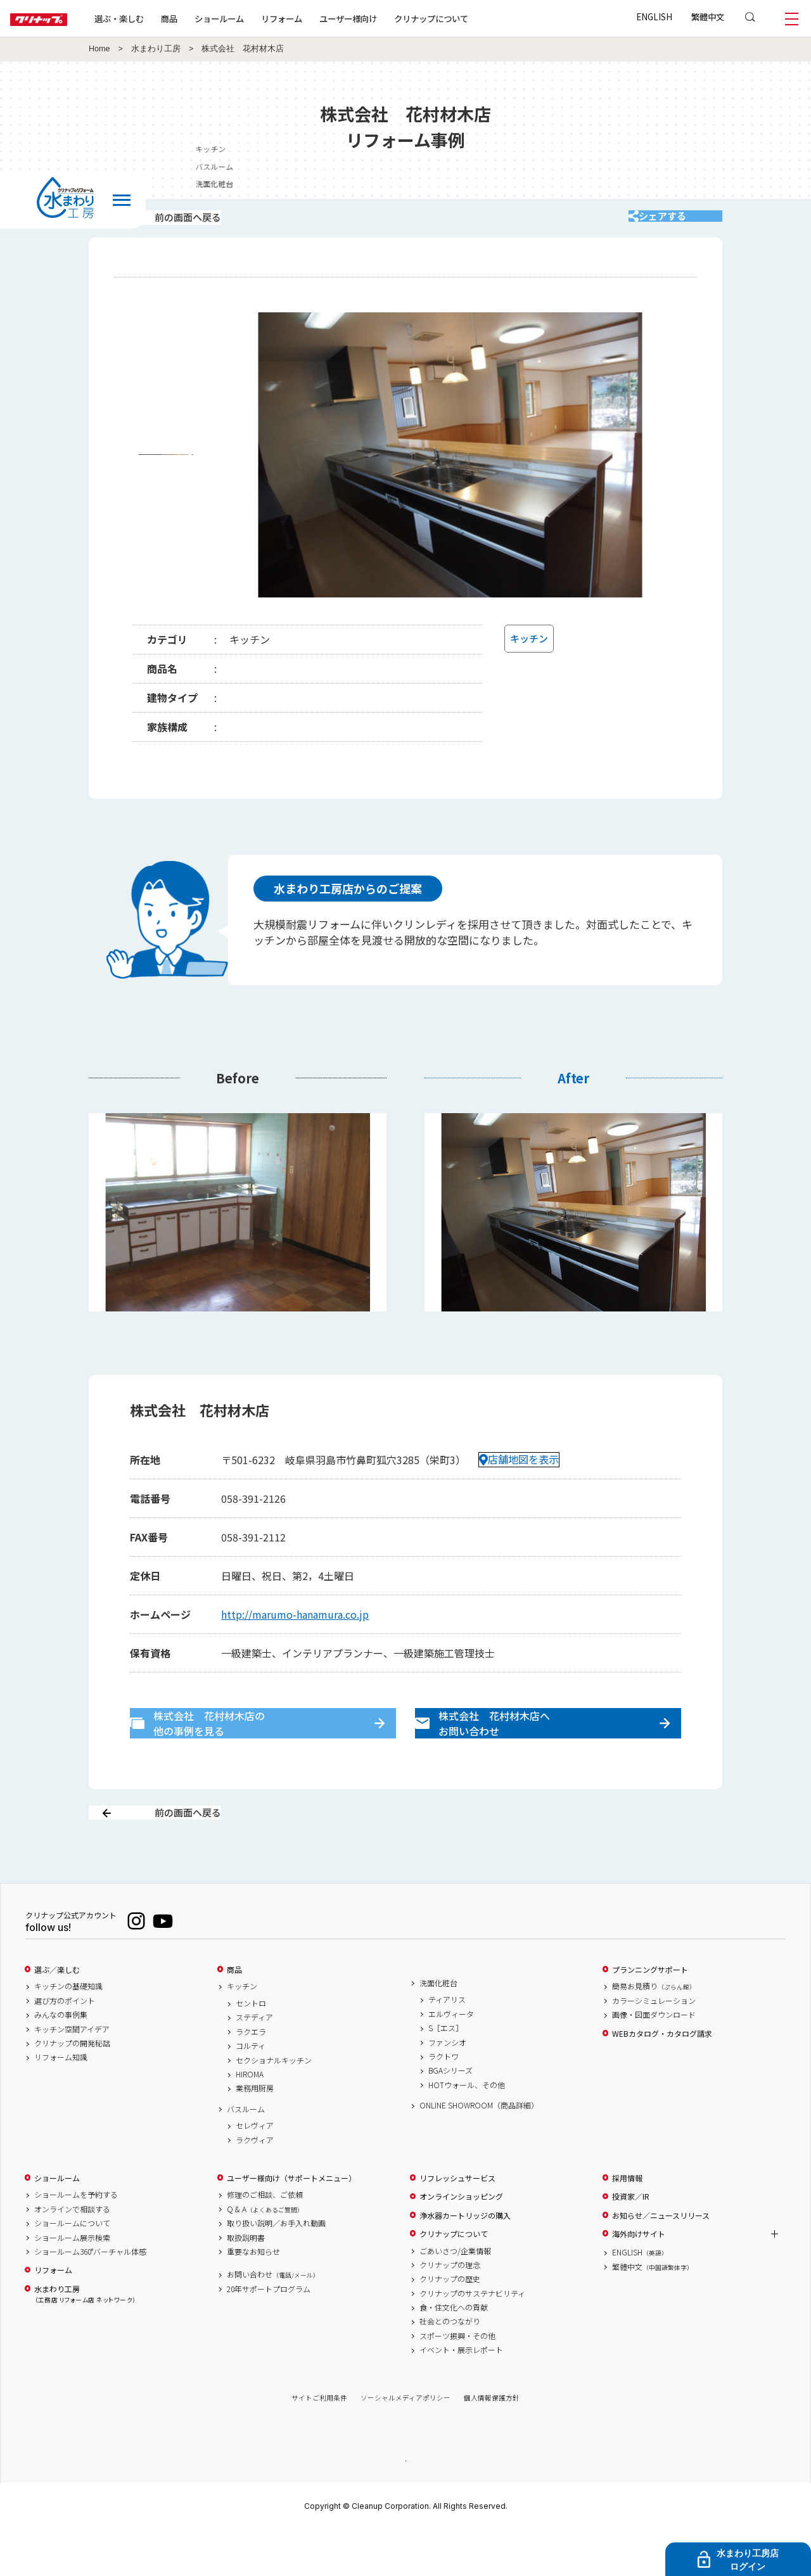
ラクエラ (251, 2076)
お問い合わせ (273, 2319)
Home (99, 48)
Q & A (265, 2253)
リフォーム (322, 18)
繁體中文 (707, 16)
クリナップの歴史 (449, 2324)
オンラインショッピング (461, 2241)
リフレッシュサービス (457, 2222)
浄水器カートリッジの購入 (465, 2260)
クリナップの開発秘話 (72, 2088)
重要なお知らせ (253, 2296)
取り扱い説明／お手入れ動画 (276, 2268)
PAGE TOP (405, 2505)
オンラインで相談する (72, 2253)
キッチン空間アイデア (72, 2074)
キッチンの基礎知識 (68, 2031)
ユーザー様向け (389, 18)
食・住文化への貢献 (453, 2352)
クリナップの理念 (449, 2309)
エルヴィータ (451, 2058)
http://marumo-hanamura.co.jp (295, 1630)
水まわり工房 (156, 48)
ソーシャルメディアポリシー (405, 2442)
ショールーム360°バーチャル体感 (90, 2296)
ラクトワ (443, 2101)
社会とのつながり (449, 2366)
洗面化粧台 (438, 2027)
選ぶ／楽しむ (57, 2014)
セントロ (251, 2048)
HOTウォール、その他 (466, 2129)
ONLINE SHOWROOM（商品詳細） (479, 2150)
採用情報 (627, 2222)
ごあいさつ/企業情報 (455, 2295)
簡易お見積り (654, 2031)
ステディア (254, 2062)
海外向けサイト (638, 2278)
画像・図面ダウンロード (654, 2060)
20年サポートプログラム (268, 2333)
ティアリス (447, 2044)
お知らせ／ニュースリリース (661, 2260)
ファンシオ (447, 2087)
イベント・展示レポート (461, 2395)
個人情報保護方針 (492, 2442)
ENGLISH (654, 16)
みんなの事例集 (60, 2060)
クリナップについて (472, 18)
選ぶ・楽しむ (159, 18)
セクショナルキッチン (274, 2105)
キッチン (792, 148)
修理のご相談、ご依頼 (265, 2240)
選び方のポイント (64, 2045)
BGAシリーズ (450, 2115)
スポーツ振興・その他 (457, 2380)
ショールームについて (72, 2268)
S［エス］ (445, 2073)
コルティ (250, 2091)
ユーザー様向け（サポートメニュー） (291, 2222)
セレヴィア (255, 2170)
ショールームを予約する (76, 2240)
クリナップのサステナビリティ (472, 2338)
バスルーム (246, 2153)
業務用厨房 (255, 2133)
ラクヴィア (255, 2184)
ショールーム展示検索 (72, 2282)
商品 (234, 2014)
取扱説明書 (246, 2282)
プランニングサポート (650, 2014)
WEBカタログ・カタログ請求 (662, 2078)
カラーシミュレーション (654, 2045)
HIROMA (250, 2119)
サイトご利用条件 (319, 2442)
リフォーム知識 (60, 2102)
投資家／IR (630, 2241)
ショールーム (259, 18)
